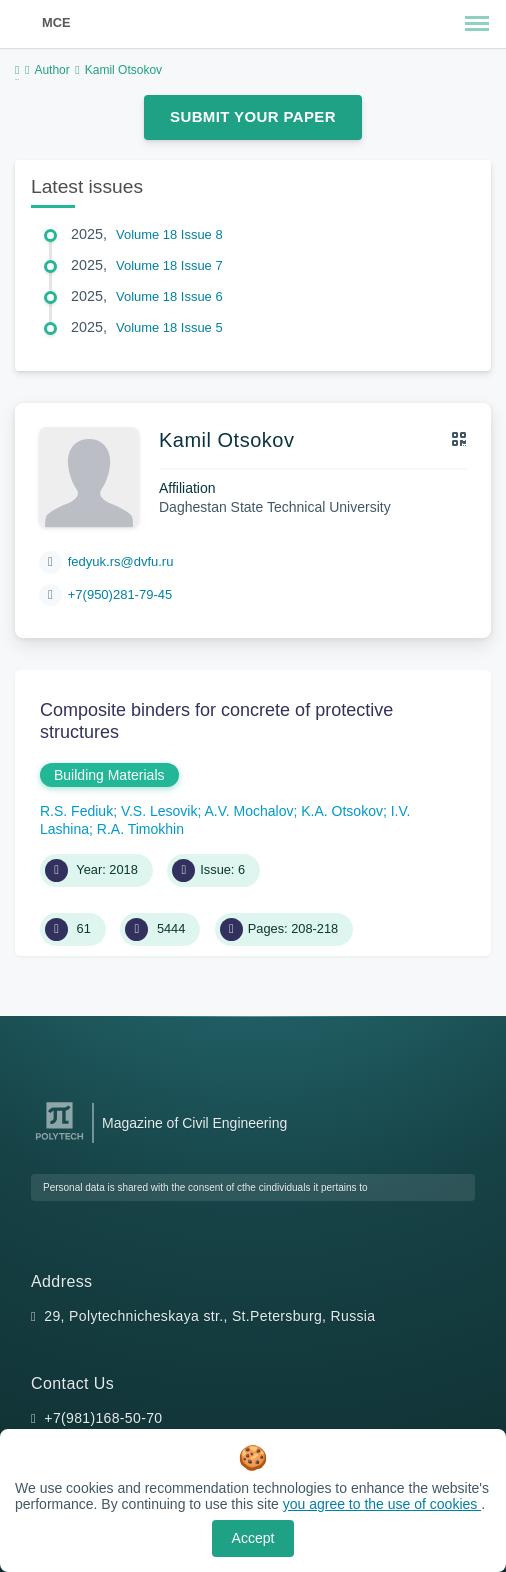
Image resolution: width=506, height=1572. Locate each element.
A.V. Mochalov (248, 811)
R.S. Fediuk (76, 811)
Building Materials (109, 775)
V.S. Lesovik (159, 811)
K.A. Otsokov (342, 811)
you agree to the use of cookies (382, 1504)
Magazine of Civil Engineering (194, 1123)
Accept (253, 1538)
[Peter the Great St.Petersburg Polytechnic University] (59, 1140)
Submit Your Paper (253, 116)
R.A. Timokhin (140, 829)
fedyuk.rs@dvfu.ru (121, 561)
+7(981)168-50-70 (103, 1418)
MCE (56, 22)
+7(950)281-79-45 (120, 594)
